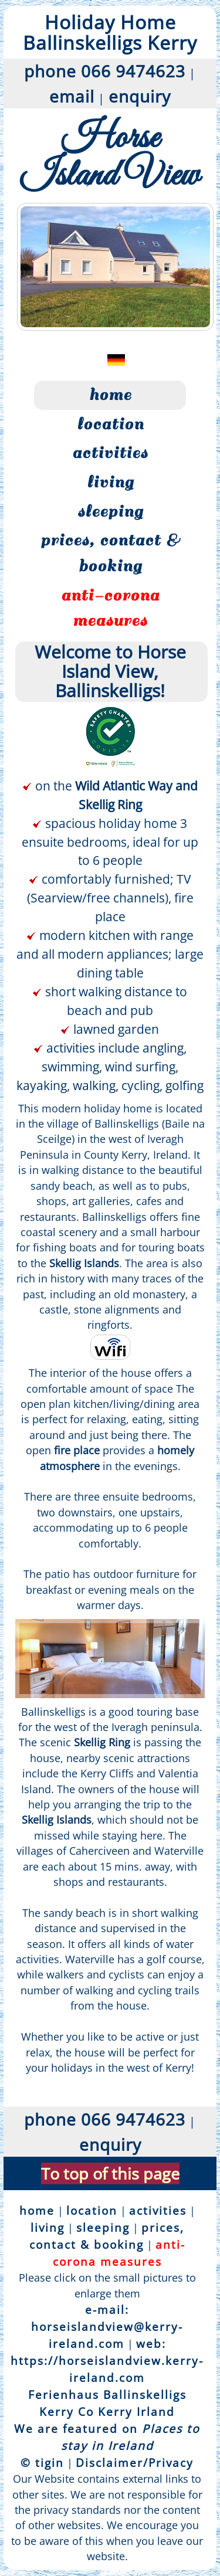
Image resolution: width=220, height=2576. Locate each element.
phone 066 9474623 (104, 71)
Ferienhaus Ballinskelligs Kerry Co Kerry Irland (107, 2403)
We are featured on (107, 2437)
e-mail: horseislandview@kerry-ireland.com (107, 2326)
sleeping (110, 511)
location (110, 424)
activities (110, 452)
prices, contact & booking (110, 553)
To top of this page (110, 2173)
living (110, 482)
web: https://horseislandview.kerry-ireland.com (107, 2360)
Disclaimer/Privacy (135, 2462)
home (110, 394)
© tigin (42, 2462)
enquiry (140, 96)
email (71, 96)
